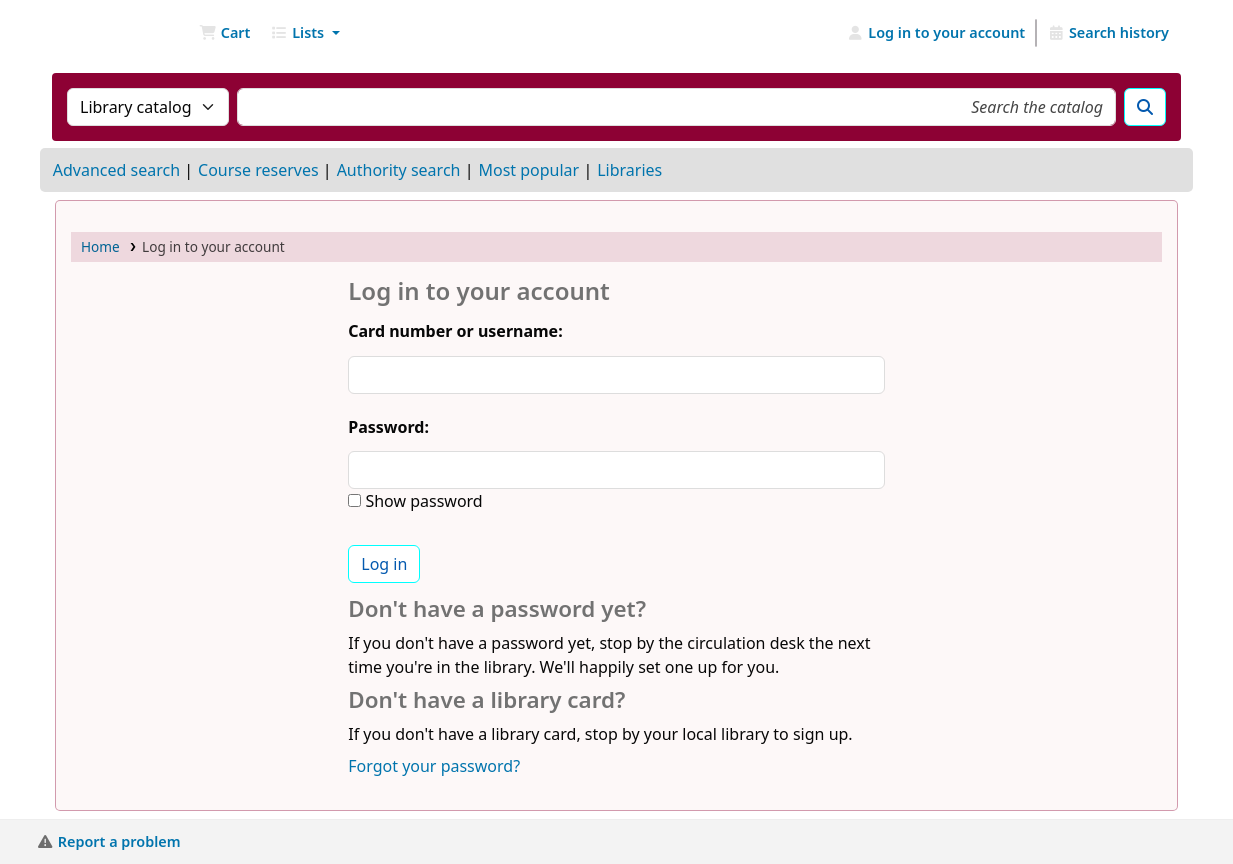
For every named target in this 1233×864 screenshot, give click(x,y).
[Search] (1145, 107)
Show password (421, 501)
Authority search (399, 170)
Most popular (528, 170)
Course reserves (258, 170)
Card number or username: (455, 331)
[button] (224, 33)
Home (100, 246)
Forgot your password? (434, 766)
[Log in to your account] (936, 33)
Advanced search (116, 170)
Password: (388, 427)
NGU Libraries (106, 33)
